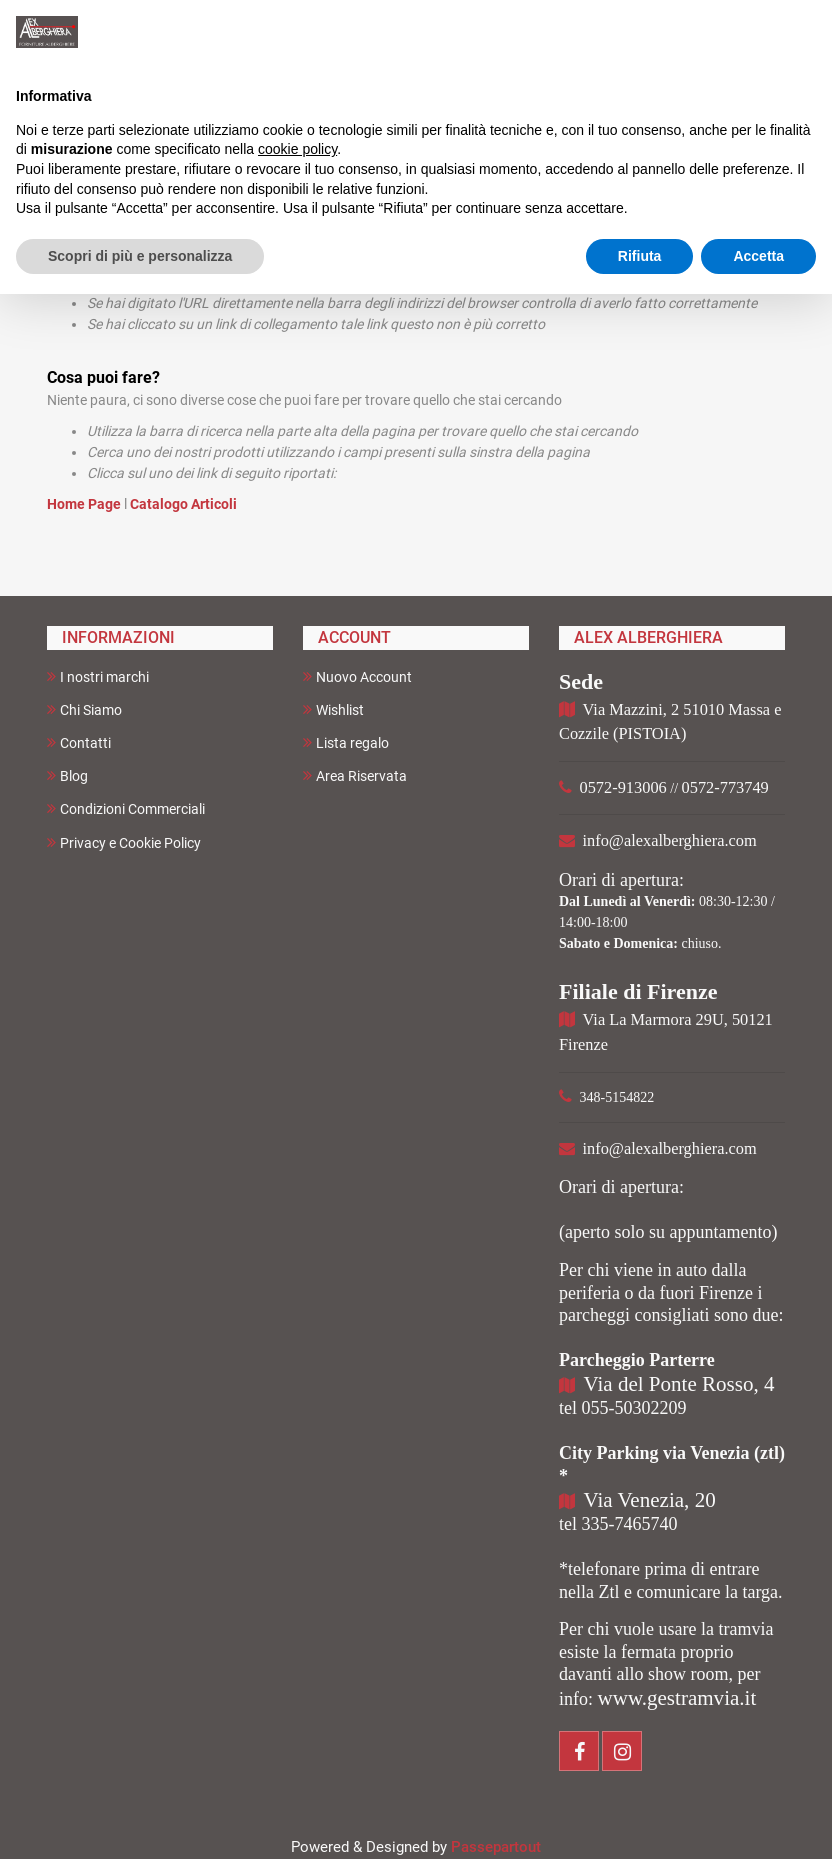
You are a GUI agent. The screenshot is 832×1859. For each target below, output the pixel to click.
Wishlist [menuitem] (333, 709)
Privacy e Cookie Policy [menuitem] (124, 842)
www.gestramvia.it (677, 1698)
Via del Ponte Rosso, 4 (679, 1384)
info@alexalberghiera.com (670, 840)
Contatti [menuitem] (79, 742)
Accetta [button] (758, 256)
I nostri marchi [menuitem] (98, 676)
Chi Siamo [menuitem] (84, 709)
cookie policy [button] (297, 149)
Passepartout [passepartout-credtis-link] (496, 1847)
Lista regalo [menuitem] (346, 742)
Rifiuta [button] (640, 256)
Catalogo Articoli (183, 504)
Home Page (85, 504)
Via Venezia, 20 (650, 1500)
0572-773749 (725, 787)
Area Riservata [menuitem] (355, 775)
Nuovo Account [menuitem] (357, 676)
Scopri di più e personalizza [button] (140, 256)
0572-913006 (623, 787)
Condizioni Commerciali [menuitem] (126, 808)
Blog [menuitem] (67, 775)
